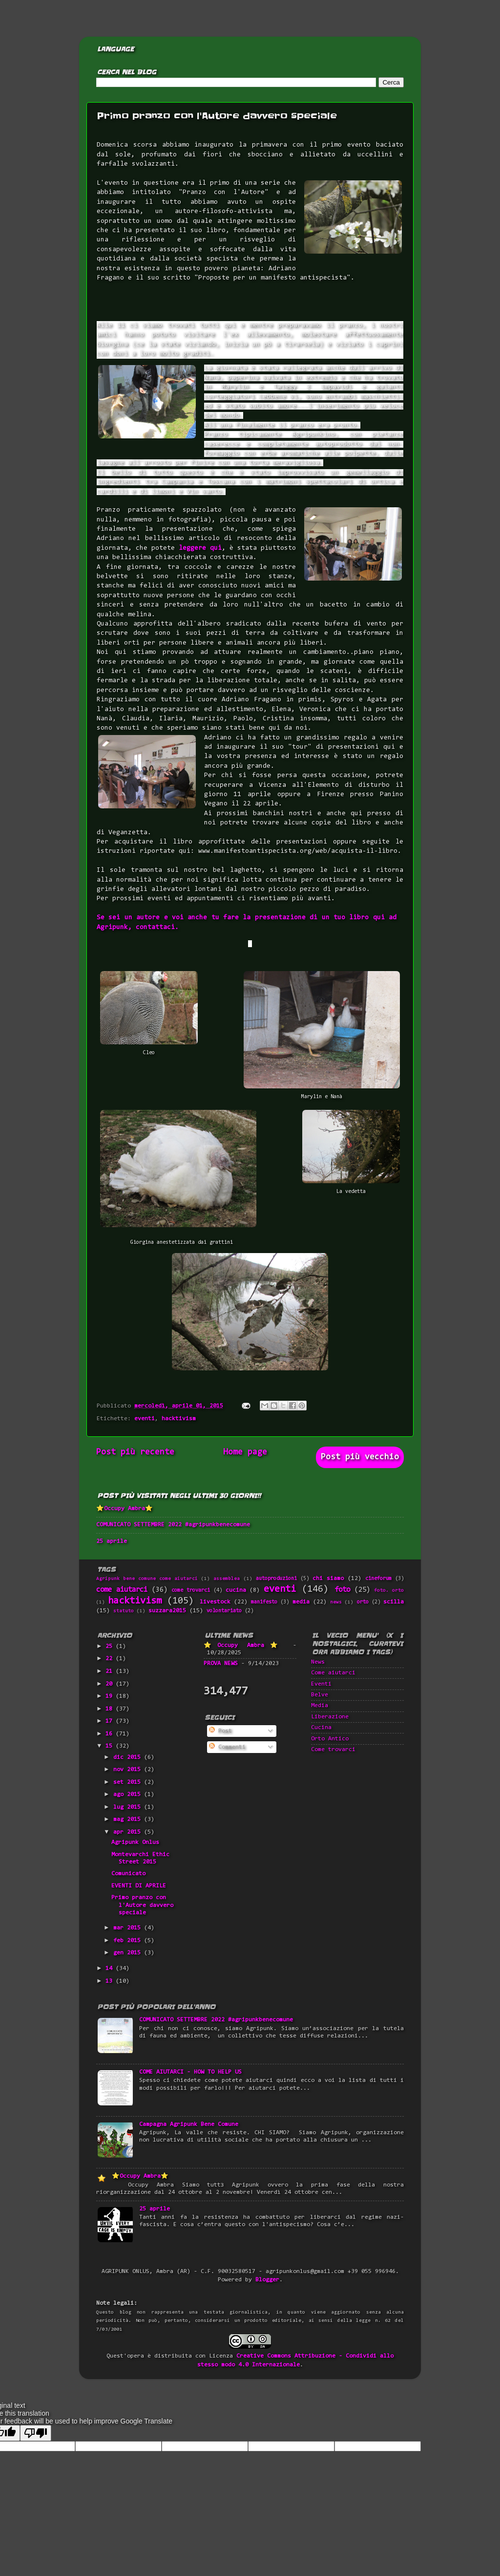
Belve (319, 1695)
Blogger (267, 2280)
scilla (393, 1602)
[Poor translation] (35, 2433)
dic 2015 (128, 1757)
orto (363, 1602)
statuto (123, 1611)
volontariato (224, 1611)
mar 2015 (128, 1928)
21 (110, 1671)
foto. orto (389, 1590)
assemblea (226, 1579)
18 (110, 1709)
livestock (215, 1602)
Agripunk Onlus (135, 1842)
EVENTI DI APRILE (138, 1886)
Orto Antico (330, 1739)
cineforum (378, 1578)
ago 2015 (128, 1794)
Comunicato (128, 1874)
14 (110, 1968)
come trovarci (190, 1590)
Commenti (227, 1747)
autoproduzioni (276, 1578)
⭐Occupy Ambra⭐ (124, 1509)
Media (319, 1706)
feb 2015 (128, 1941)
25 (110, 1646)
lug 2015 (128, 1807)
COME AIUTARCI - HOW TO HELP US (190, 2072)
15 (110, 1746)
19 (110, 1696)
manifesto (264, 1602)
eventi (144, 1419)
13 (110, 1981)
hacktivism (179, 1419)
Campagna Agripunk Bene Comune (188, 2124)
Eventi (321, 1684)
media (301, 1602)
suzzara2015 (167, 1611)
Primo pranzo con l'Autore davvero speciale (142, 1905)
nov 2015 (128, 1770)
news (336, 1602)
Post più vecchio (360, 1457)
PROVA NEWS (221, 1664)
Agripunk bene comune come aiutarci (147, 1579)
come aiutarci (121, 1590)
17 (110, 1721)
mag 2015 (128, 1819)
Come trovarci (333, 1750)
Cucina (321, 1728)
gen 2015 (128, 1953)
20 (110, 1684)
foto (342, 1590)
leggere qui (200, 548)
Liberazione (330, 1717)
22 (110, 1659)
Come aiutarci (333, 1673)
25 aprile (111, 1541)
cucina (236, 1590)
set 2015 (128, 1782)
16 (110, 1734)
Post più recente (135, 1452)
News (318, 1662)
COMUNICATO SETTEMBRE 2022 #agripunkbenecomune (173, 1525)
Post (220, 1731)
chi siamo (328, 1578)
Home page (245, 1452)
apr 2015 (128, 1832)
